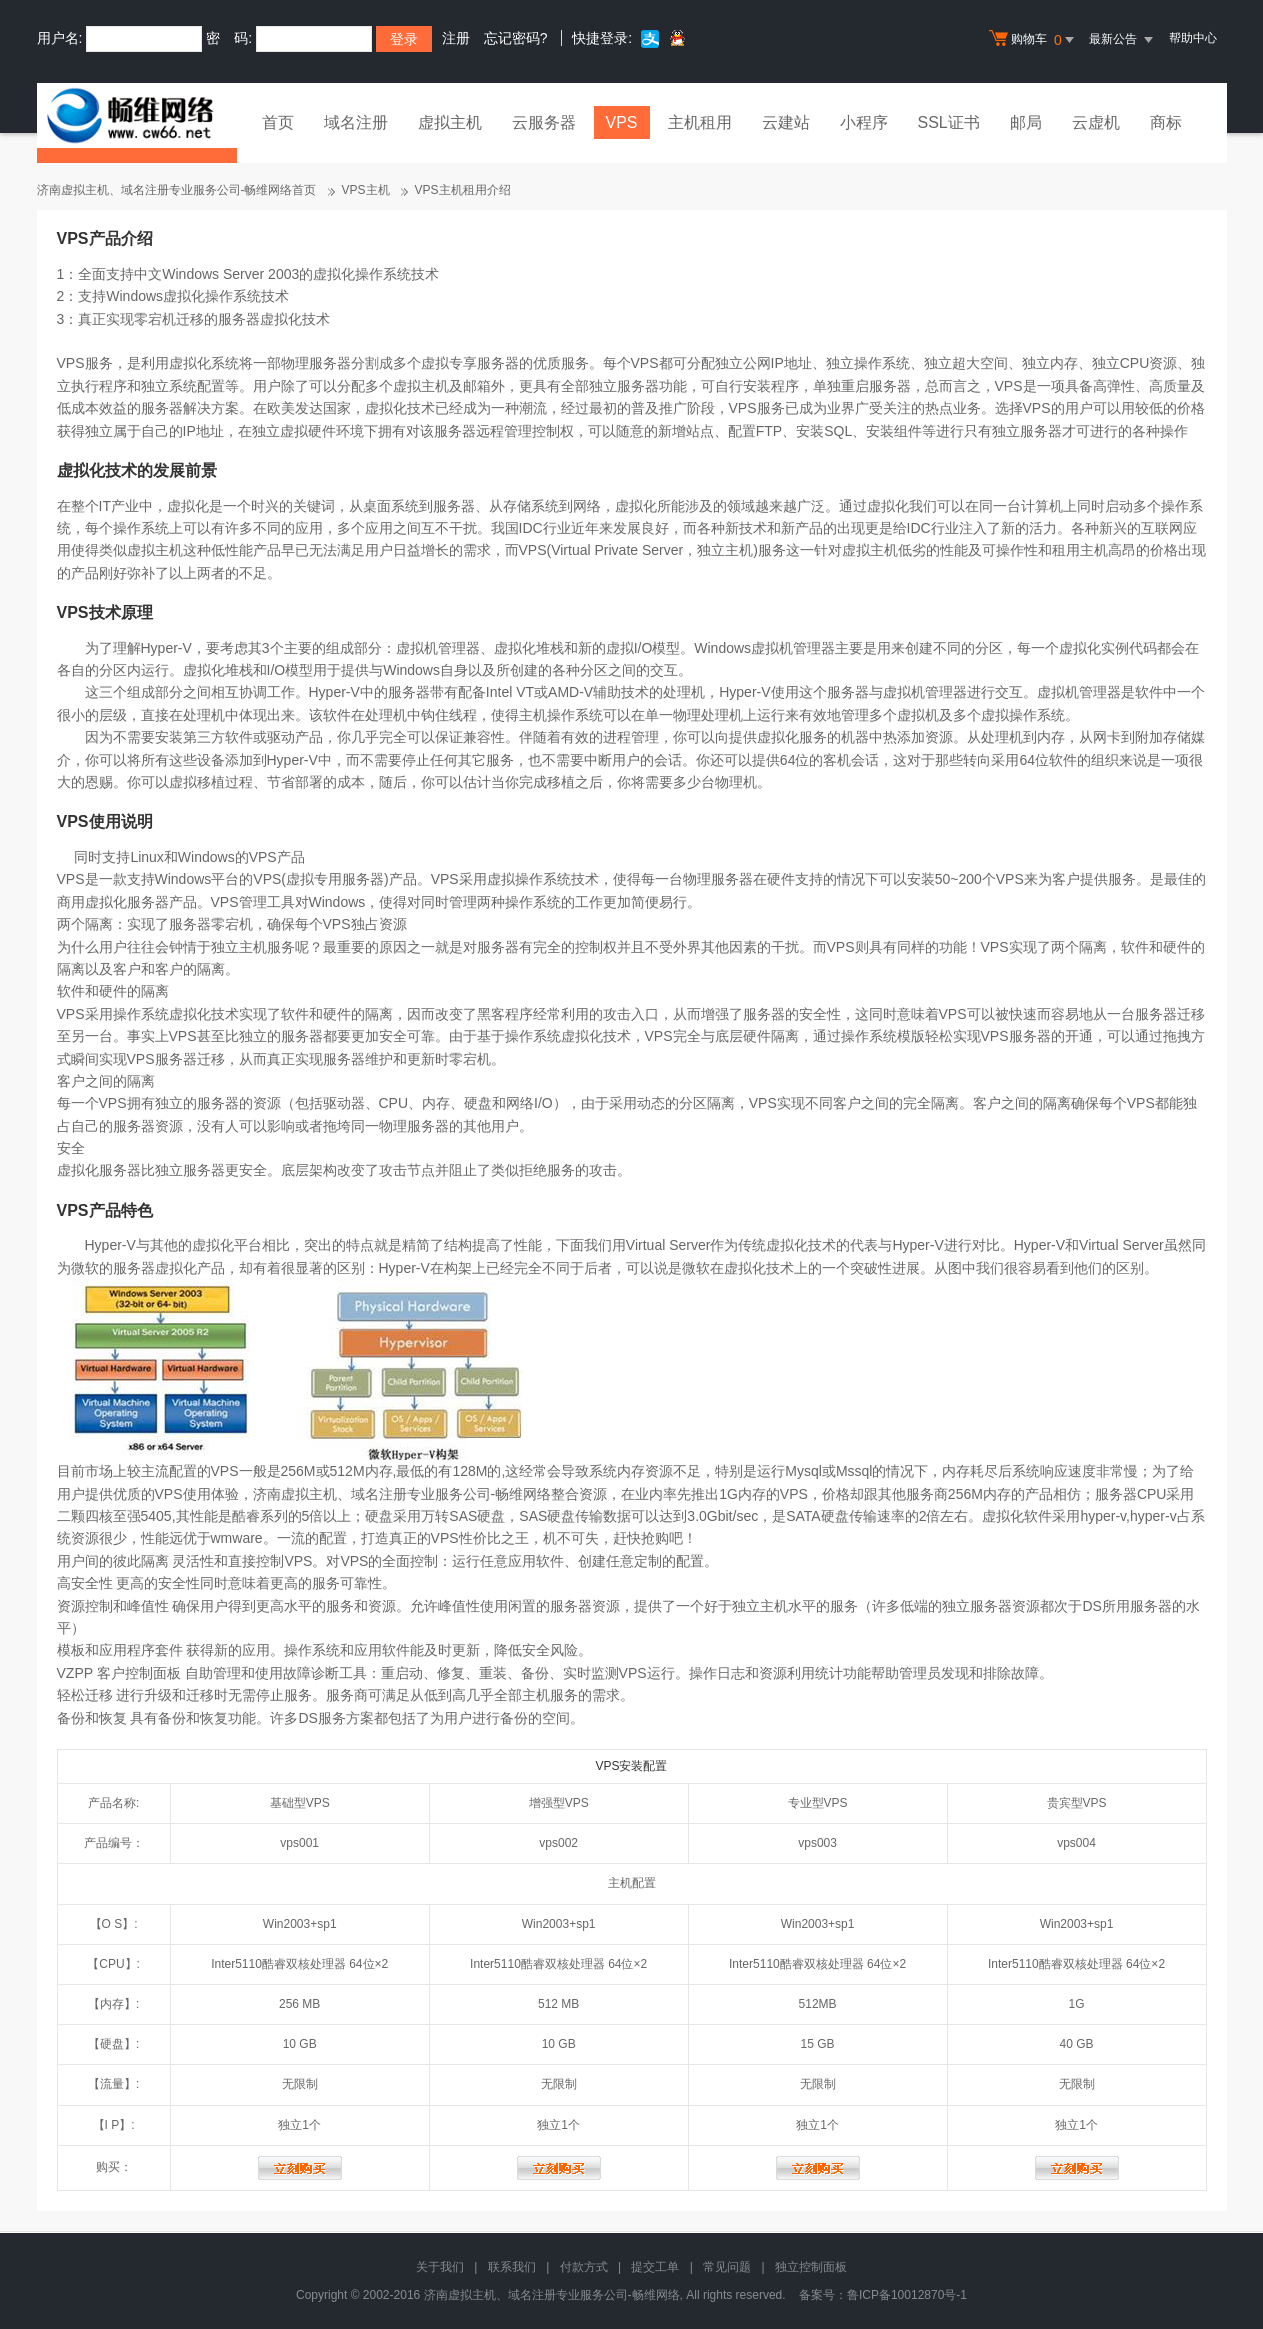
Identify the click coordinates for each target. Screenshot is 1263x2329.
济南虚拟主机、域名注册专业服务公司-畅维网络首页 (177, 190)
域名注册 (356, 122)
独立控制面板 (811, 2267)
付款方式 (584, 2267)
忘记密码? (516, 38)
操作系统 (575, 715)
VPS (622, 122)
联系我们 (512, 2267)
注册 (456, 38)
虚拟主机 (450, 122)
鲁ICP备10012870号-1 (907, 2295)
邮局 (1026, 122)
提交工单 (655, 2267)
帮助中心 (1193, 38)
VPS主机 (366, 190)
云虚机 (1096, 122)
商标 (1166, 122)
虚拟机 (1058, 692)
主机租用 (700, 122)
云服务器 (544, 122)
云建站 (786, 122)
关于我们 (440, 2267)
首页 (278, 122)
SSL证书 (949, 122)
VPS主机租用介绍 (463, 190)
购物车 (1034, 40)
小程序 (864, 122)
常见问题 (727, 2267)
